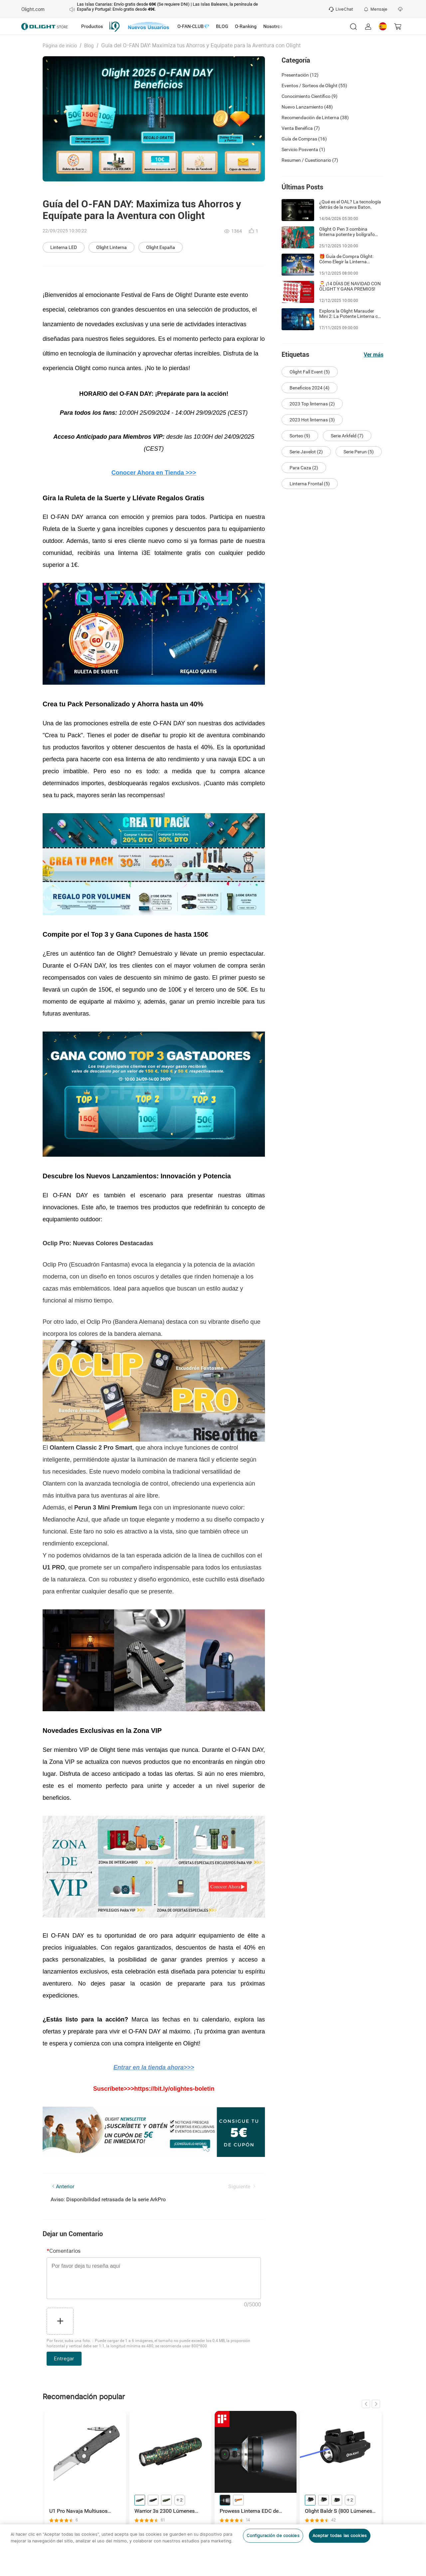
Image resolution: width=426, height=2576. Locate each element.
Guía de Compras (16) (304, 138)
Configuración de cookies (273, 2535)
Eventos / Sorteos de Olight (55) (314, 85)
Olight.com (33, 9)
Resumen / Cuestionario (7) (310, 160)
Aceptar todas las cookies (340, 2535)
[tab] (92, 27)
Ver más (373, 354)
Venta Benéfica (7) (301, 128)
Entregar (64, 2359)
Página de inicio (60, 45)
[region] (213, 2550)
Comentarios (64, 2251)
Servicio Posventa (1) (303, 149)
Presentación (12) (300, 75)
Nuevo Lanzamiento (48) (307, 107)
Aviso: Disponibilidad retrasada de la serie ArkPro (108, 2199)
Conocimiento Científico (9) (309, 96)
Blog (89, 45)
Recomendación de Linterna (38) (315, 117)
